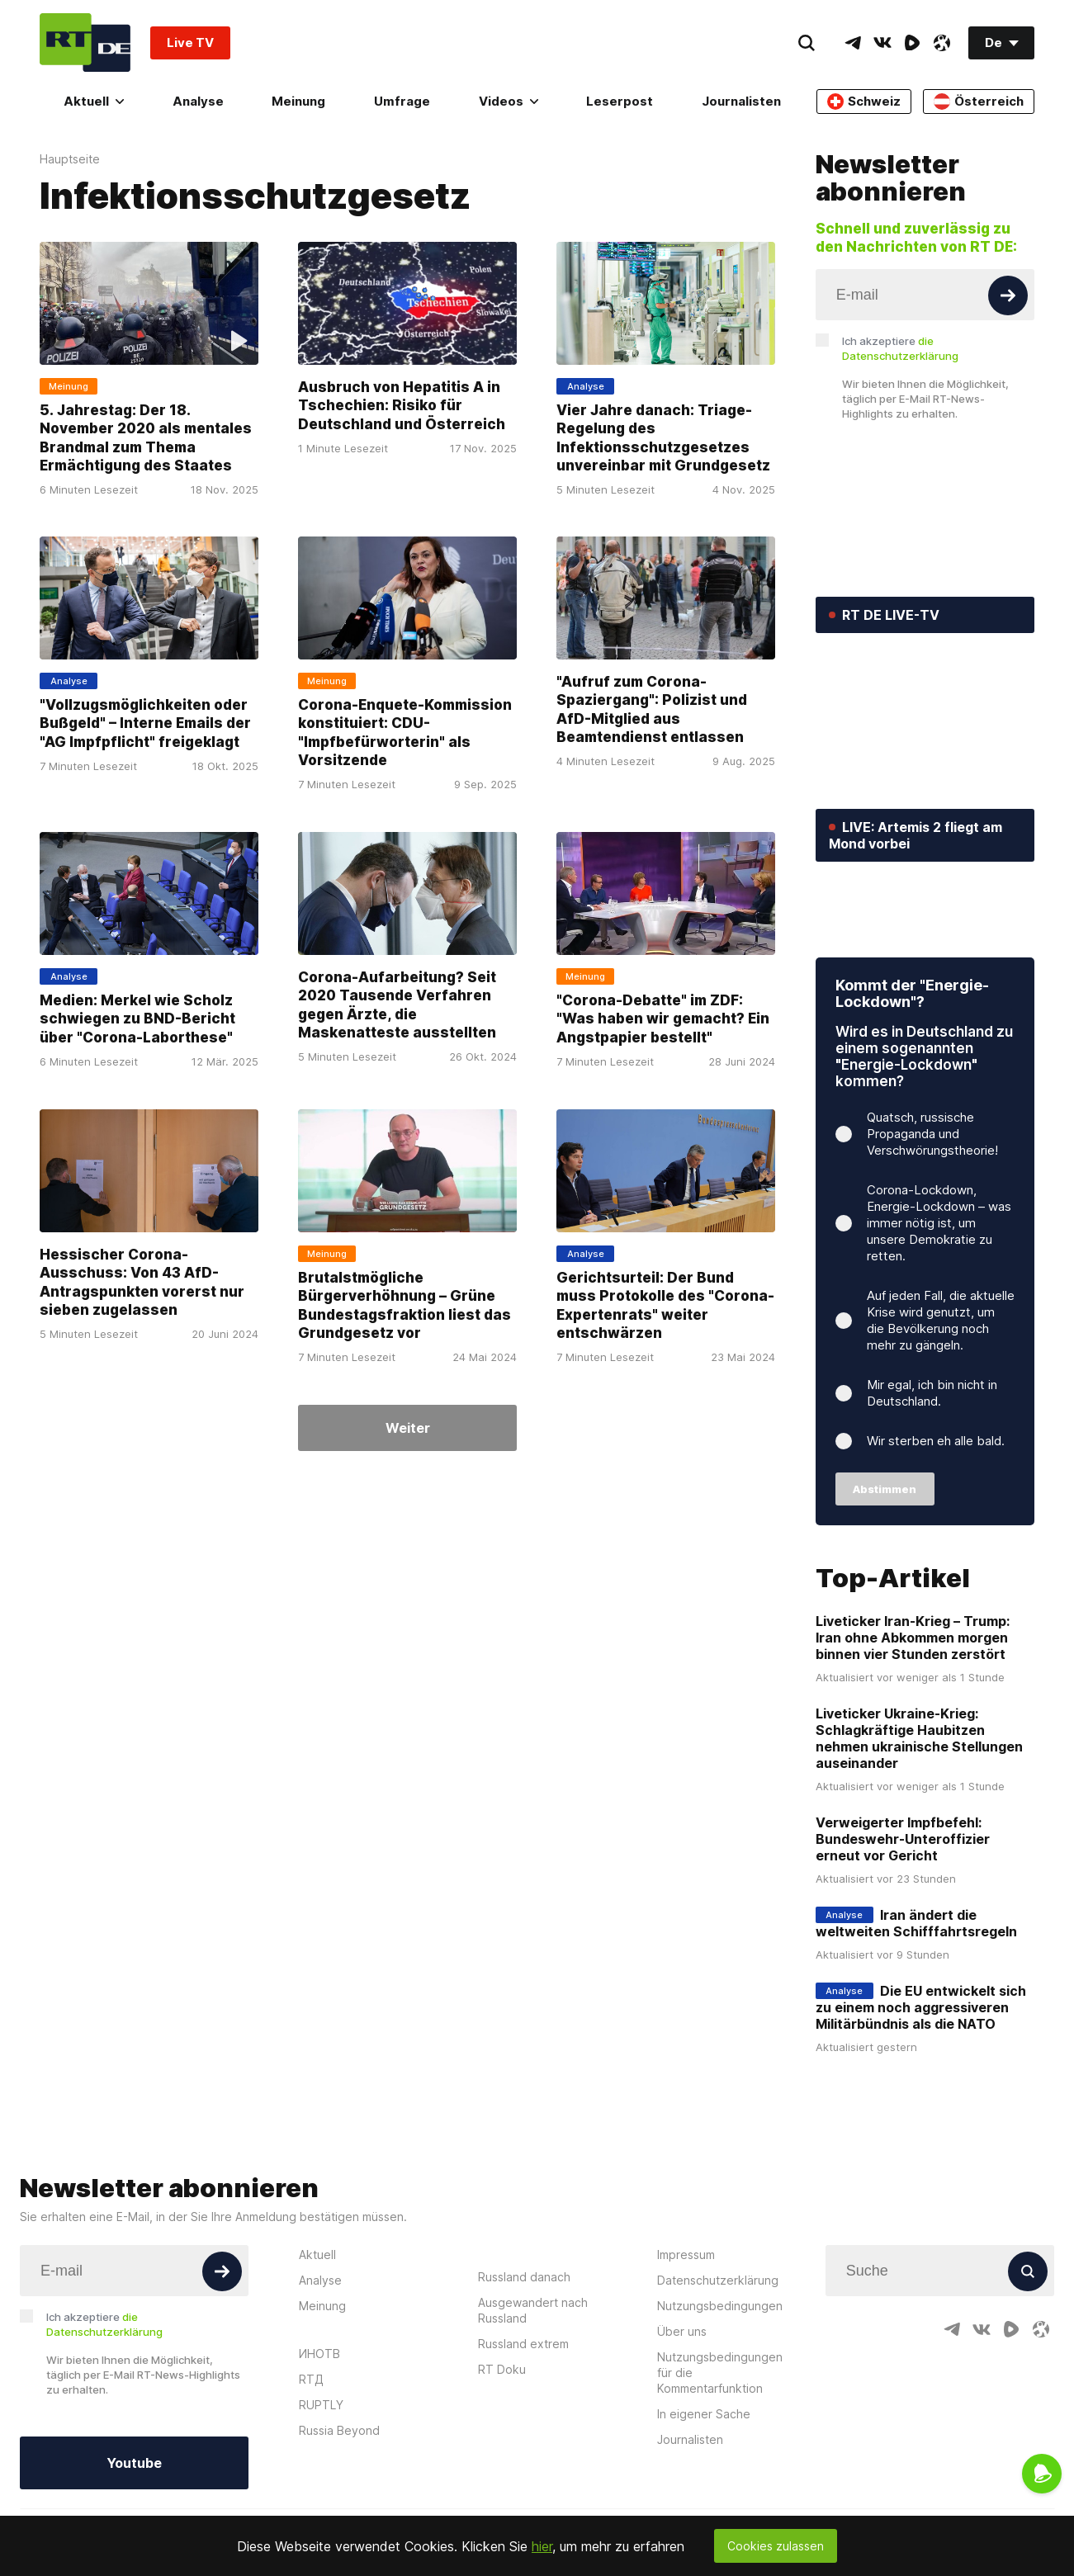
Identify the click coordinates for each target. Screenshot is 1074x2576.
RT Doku (502, 2472)
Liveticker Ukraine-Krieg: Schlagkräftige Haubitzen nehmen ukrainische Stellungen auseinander (919, 1841)
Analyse (198, 101)
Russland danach (524, 2379)
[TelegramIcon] (853, 43)
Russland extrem (523, 2446)
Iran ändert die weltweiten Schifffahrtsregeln (916, 2026)
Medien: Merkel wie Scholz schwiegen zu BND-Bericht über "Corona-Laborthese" (137, 1018)
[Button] (1008, 295)
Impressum (686, 2357)
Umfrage (402, 101)
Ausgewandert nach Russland (533, 2412)
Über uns (682, 2434)
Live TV (190, 42)
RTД (311, 2481)
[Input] (925, 294)
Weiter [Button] (408, 1428)
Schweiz (864, 101)
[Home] (85, 42)
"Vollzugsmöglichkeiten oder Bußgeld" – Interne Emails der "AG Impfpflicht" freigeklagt (145, 723)
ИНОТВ (319, 2456)
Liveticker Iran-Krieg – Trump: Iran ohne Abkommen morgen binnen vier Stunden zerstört (913, 1740)
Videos (508, 101)
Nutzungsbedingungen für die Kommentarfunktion (720, 2475)
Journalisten (741, 101)
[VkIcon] (882, 43)
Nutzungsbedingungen (720, 2408)
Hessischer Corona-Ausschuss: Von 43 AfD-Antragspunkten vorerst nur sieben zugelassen (142, 1281)
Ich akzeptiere (900, 348)
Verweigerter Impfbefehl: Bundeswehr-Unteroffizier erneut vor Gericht (903, 1942)
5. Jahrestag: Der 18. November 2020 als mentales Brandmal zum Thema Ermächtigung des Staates (146, 437)
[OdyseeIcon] (942, 43)
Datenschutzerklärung (717, 2382)
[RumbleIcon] (912, 43)
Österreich (979, 101)
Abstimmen (884, 1592)
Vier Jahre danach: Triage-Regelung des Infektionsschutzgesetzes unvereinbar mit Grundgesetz (663, 437)
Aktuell (94, 101)
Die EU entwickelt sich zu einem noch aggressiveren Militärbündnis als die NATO (921, 2110)
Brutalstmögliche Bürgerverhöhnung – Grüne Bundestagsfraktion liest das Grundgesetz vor (404, 1304)
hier (542, 2546)
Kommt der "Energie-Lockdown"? (912, 1096)
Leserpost (619, 101)
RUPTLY (321, 2507)
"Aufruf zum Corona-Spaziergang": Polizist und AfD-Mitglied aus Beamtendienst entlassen (651, 709)
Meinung (298, 101)
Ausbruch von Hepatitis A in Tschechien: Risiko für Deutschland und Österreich (401, 405)
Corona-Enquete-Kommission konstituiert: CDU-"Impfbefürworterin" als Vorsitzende (405, 732)
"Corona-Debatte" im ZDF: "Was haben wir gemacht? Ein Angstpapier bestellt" (662, 1018)
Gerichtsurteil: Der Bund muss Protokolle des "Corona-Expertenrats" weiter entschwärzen (665, 1304)
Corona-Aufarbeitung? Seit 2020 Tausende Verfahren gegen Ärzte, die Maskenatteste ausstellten (397, 1004)
